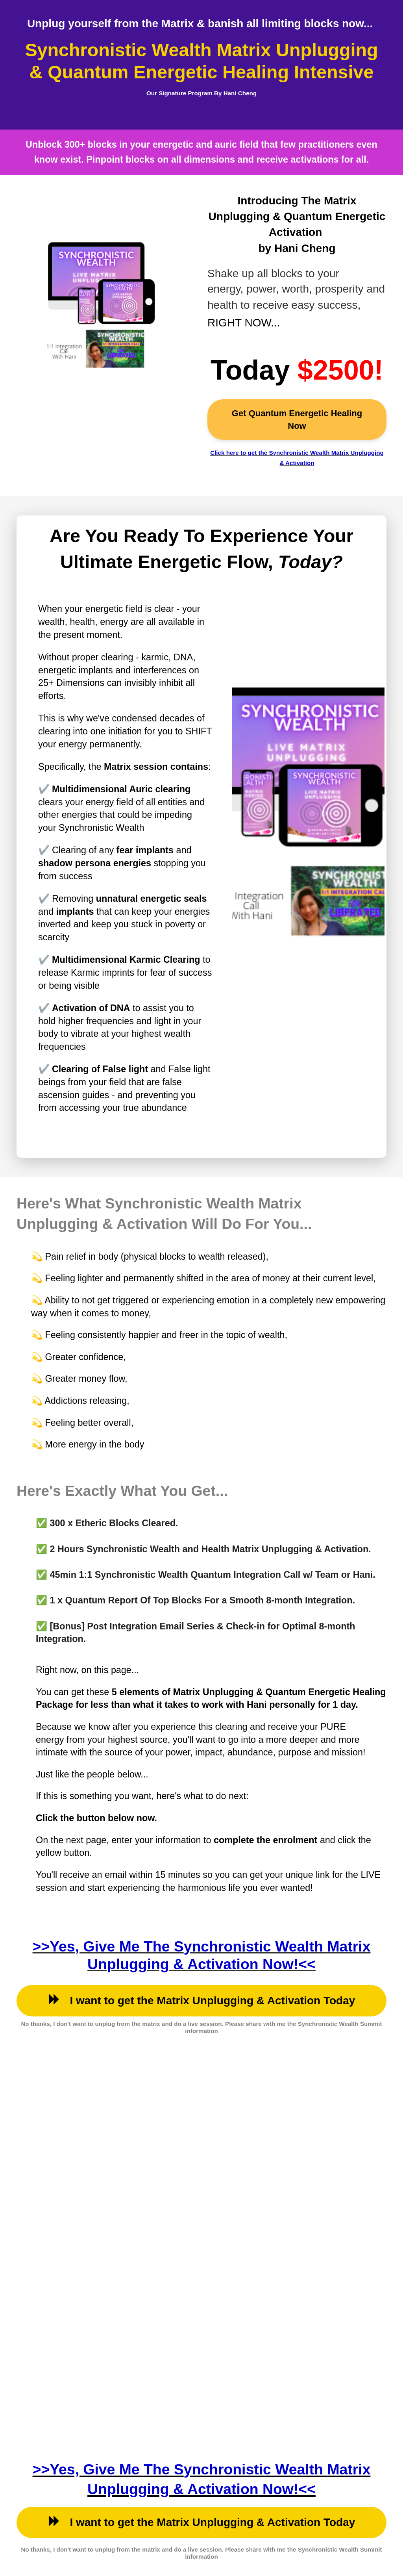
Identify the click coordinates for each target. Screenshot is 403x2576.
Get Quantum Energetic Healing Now (297, 419)
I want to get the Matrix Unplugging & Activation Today (201, 2000)
